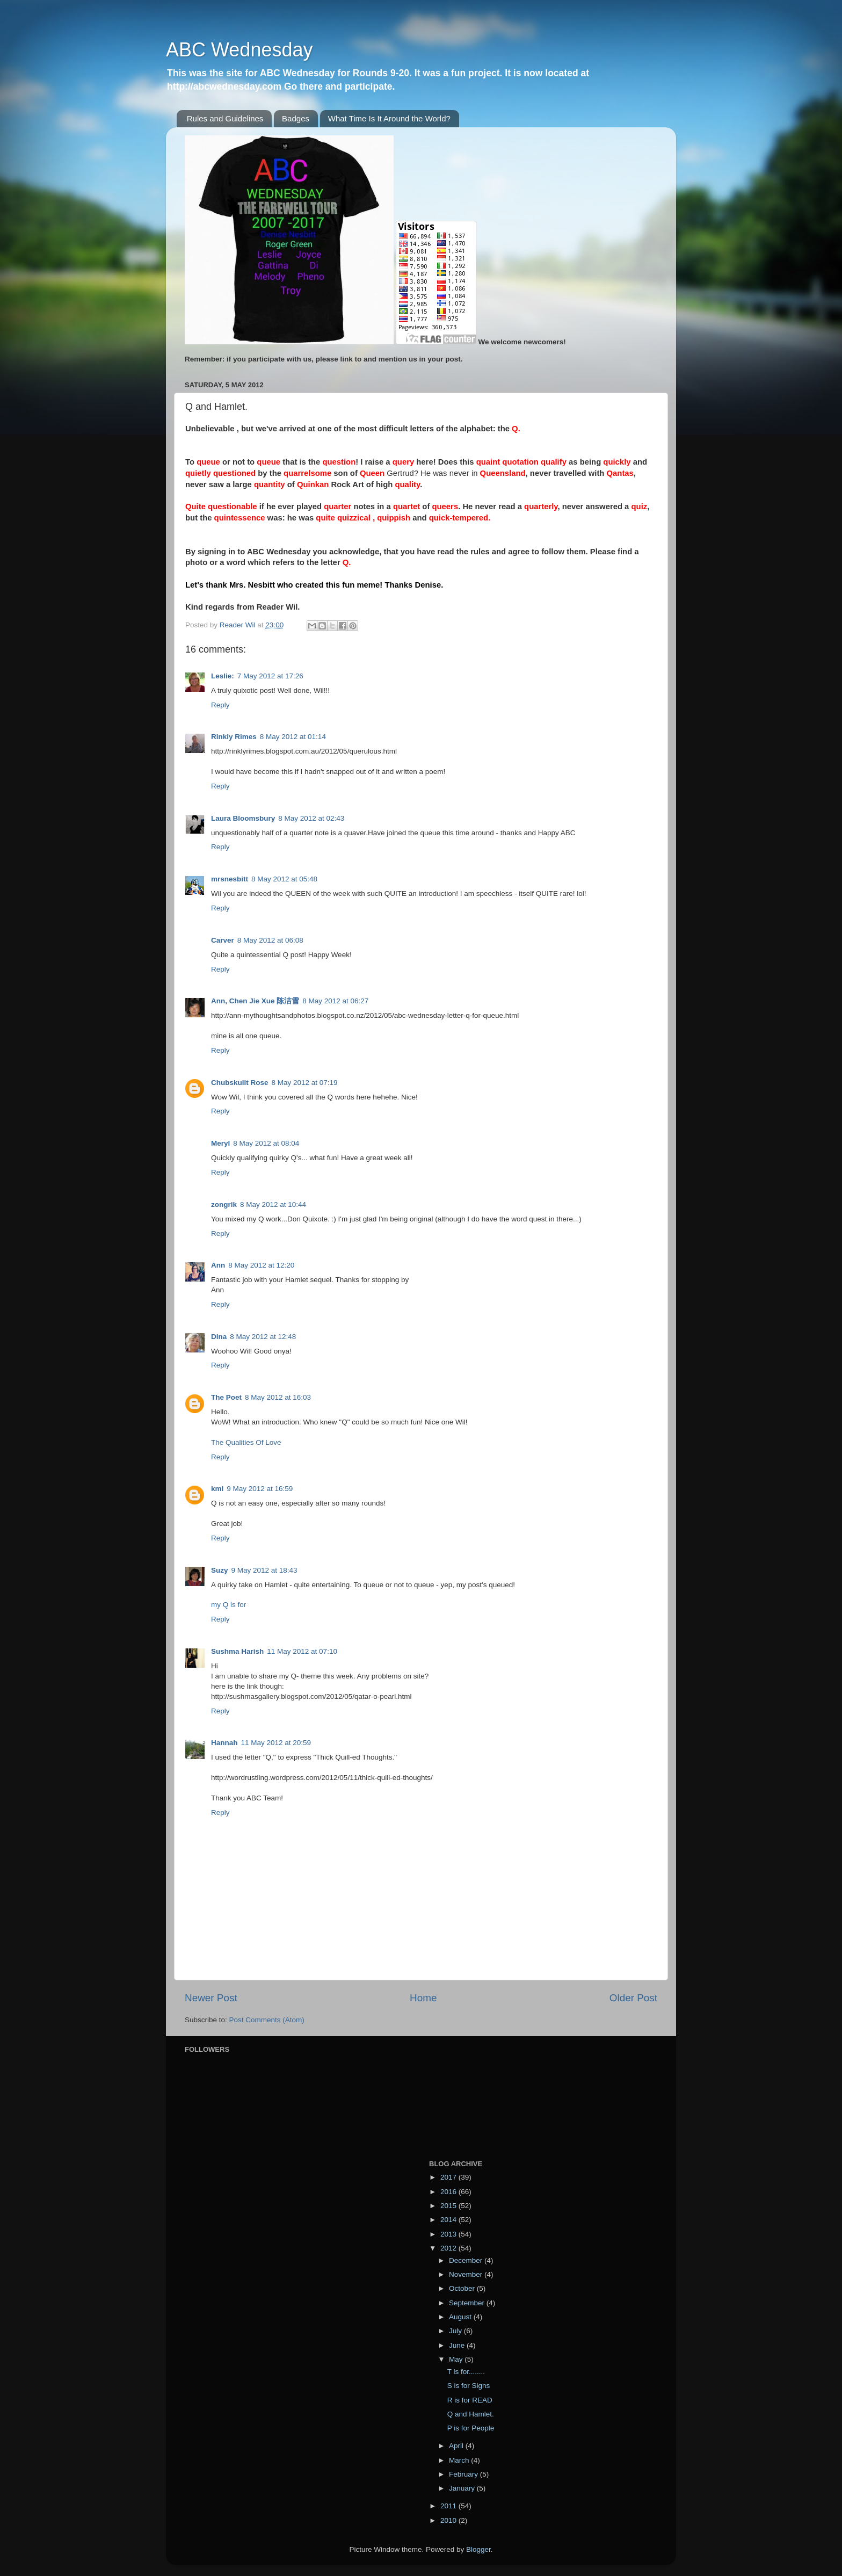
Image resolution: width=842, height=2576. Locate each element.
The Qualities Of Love (246, 1442)
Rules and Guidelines (225, 118)
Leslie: (222, 676)
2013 (449, 2234)
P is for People (471, 2428)
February (464, 2474)
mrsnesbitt (229, 879)
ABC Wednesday (239, 50)
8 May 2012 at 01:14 (293, 737)
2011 (449, 2506)
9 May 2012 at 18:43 (264, 1570)
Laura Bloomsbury (243, 818)
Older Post (633, 1997)
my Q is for (228, 1605)
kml (217, 1489)
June (458, 2345)
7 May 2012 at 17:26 (270, 676)
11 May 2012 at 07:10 (302, 1651)
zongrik (224, 1204)
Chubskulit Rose (239, 1083)
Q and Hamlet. (470, 2414)
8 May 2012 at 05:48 (284, 879)
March (460, 2460)
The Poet (226, 1397)
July (456, 2331)
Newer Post (211, 1997)
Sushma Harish (237, 1651)
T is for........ (466, 2372)
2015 (449, 2206)
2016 (449, 2192)
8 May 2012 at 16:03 (278, 1397)
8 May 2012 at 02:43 (311, 818)
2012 (449, 2248)
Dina (219, 1337)
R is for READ (469, 2400)
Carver (222, 940)
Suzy (219, 1570)
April (457, 2446)
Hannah (224, 1743)
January (463, 2488)
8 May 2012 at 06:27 (335, 1001)
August (461, 2317)
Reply (220, 705)
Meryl (220, 1143)
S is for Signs (468, 2386)
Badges (295, 118)
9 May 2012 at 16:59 (260, 1489)
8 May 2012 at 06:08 (270, 940)
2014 (449, 2220)
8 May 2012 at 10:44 (273, 1204)
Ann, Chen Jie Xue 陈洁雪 (255, 1001)
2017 (449, 2177)
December (466, 2260)
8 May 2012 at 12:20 (261, 1265)
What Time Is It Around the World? (389, 118)
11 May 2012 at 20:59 (276, 1743)
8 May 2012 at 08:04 (266, 1143)
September (468, 2303)
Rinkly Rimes (234, 737)
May (456, 2359)
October (463, 2288)
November (466, 2274)
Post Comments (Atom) (266, 2020)
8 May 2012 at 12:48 (263, 1337)
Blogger (478, 2549)
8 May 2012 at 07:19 (305, 1083)
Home (423, 1997)
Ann (218, 1265)
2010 (449, 2520)
